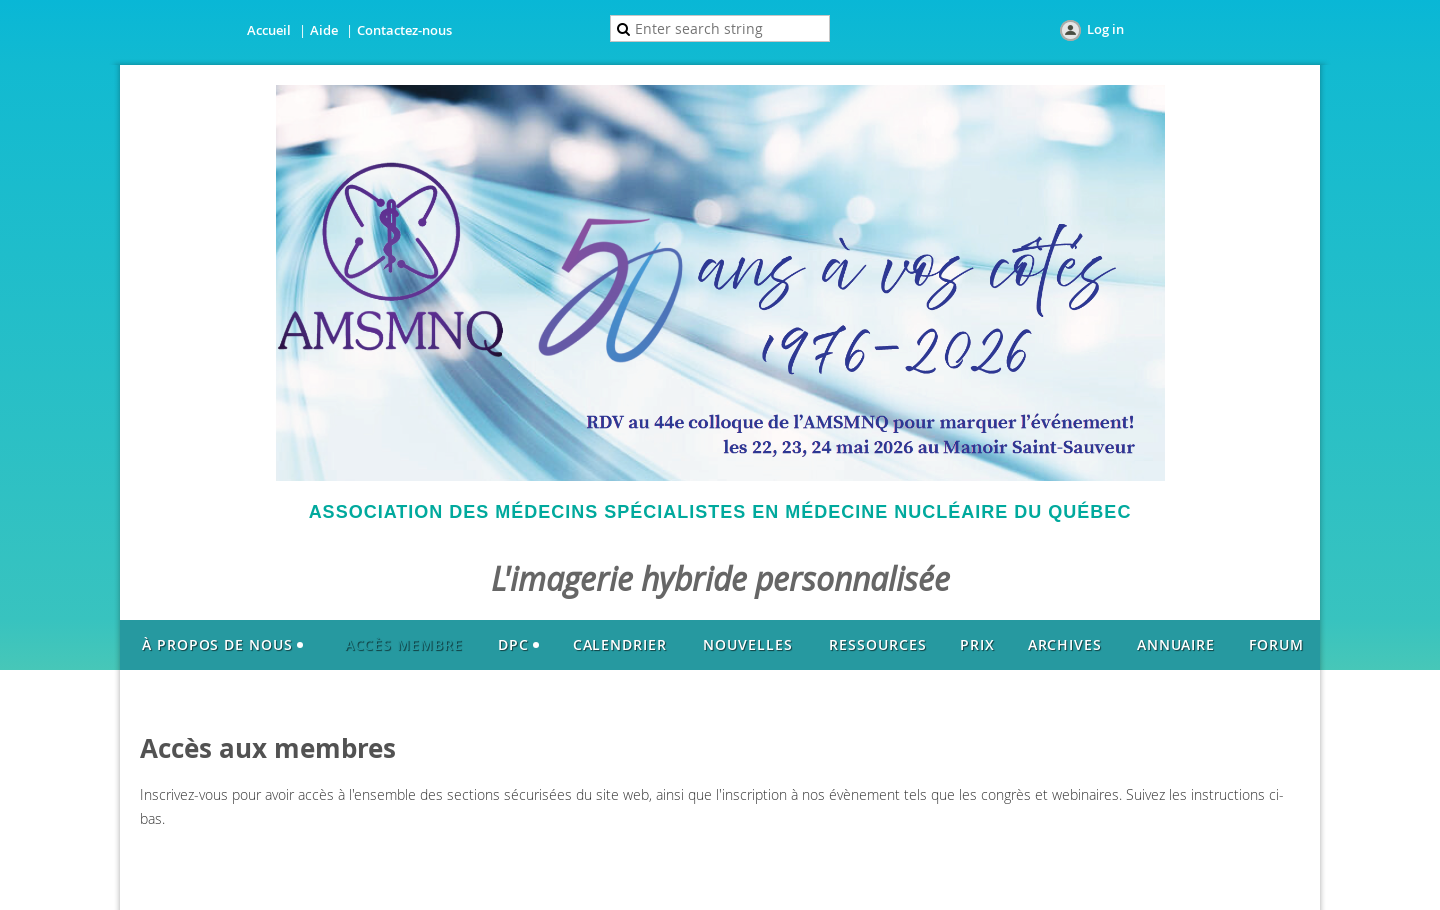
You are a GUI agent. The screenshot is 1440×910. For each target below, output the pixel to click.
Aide (324, 30)
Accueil (269, 30)
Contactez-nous (404, 30)
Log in (1105, 29)
